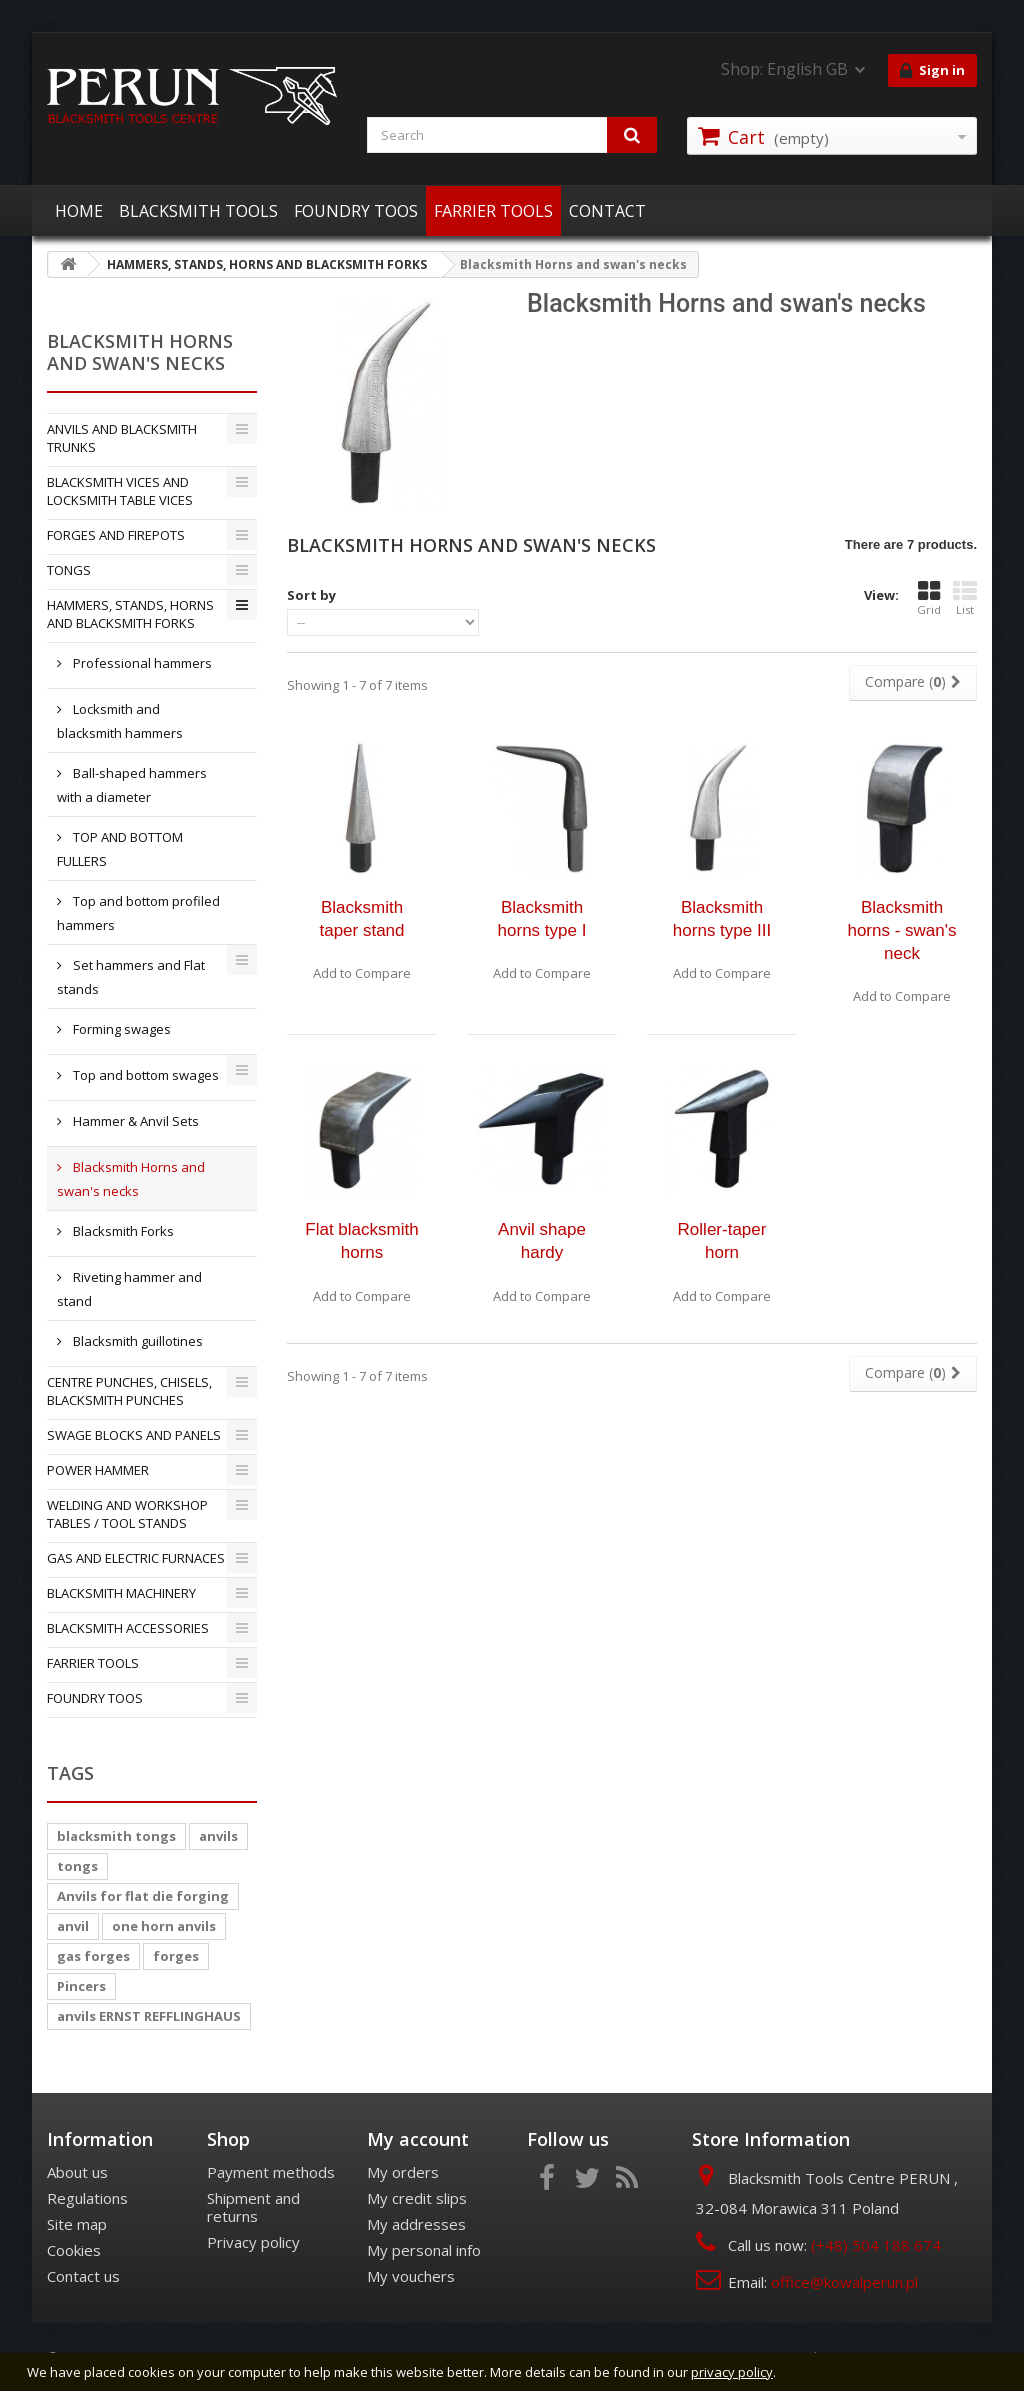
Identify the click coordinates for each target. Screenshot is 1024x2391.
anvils (218, 1836)
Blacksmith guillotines (136, 1341)
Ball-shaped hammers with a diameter (132, 785)
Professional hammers (141, 663)
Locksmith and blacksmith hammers (120, 721)
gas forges (93, 1956)
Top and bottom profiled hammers (138, 913)
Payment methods (271, 2172)
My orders (403, 2172)
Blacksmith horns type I (542, 919)
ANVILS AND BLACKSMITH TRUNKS (122, 438)
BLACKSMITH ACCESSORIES (128, 1628)
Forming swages (120, 1029)
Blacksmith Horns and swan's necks (131, 1179)
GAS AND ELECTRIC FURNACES (136, 1558)
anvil (73, 1926)
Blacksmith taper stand (361, 919)
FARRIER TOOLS (493, 211)
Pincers (81, 1986)
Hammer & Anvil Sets (134, 1121)
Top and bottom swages (144, 1075)
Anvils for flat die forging (143, 1896)
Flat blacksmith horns (361, 1241)
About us (77, 2172)
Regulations (87, 2198)
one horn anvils (164, 1926)
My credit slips (417, 2198)
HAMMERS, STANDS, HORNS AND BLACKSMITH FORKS (130, 614)
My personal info (424, 2250)
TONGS (69, 570)
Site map (77, 2224)
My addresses (416, 2224)
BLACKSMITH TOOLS (198, 211)
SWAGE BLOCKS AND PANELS (134, 1435)
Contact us (83, 2276)
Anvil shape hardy (542, 1241)
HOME (79, 211)
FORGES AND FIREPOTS (116, 535)
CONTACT (607, 211)
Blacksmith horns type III (722, 919)
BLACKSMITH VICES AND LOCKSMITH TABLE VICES (120, 491)
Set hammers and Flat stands (131, 977)
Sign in (932, 71)
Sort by (311, 595)
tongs (77, 1866)
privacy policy (732, 2372)
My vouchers (411, 2276)
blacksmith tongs (116, 1836)
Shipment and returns (253, 2207)
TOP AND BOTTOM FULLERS (120, 849)
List (965, 598)
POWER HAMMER (98, 1470)
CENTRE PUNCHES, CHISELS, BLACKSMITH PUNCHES (129, 1391)
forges (176, 1956)
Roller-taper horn (722, 1241)
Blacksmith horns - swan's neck (901, 930)
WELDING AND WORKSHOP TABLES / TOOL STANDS (127, 1514)
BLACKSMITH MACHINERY (121, 1593)
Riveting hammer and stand (129, 1289)
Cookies (74, 2250)
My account (418, 2139)
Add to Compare (362, 973)
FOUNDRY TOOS (356, 211)
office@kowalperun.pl (844, 2282)
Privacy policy (253, 2242)
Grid (929, 598)
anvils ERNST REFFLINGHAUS (149, 2016)
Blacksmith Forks (122, 1231)
